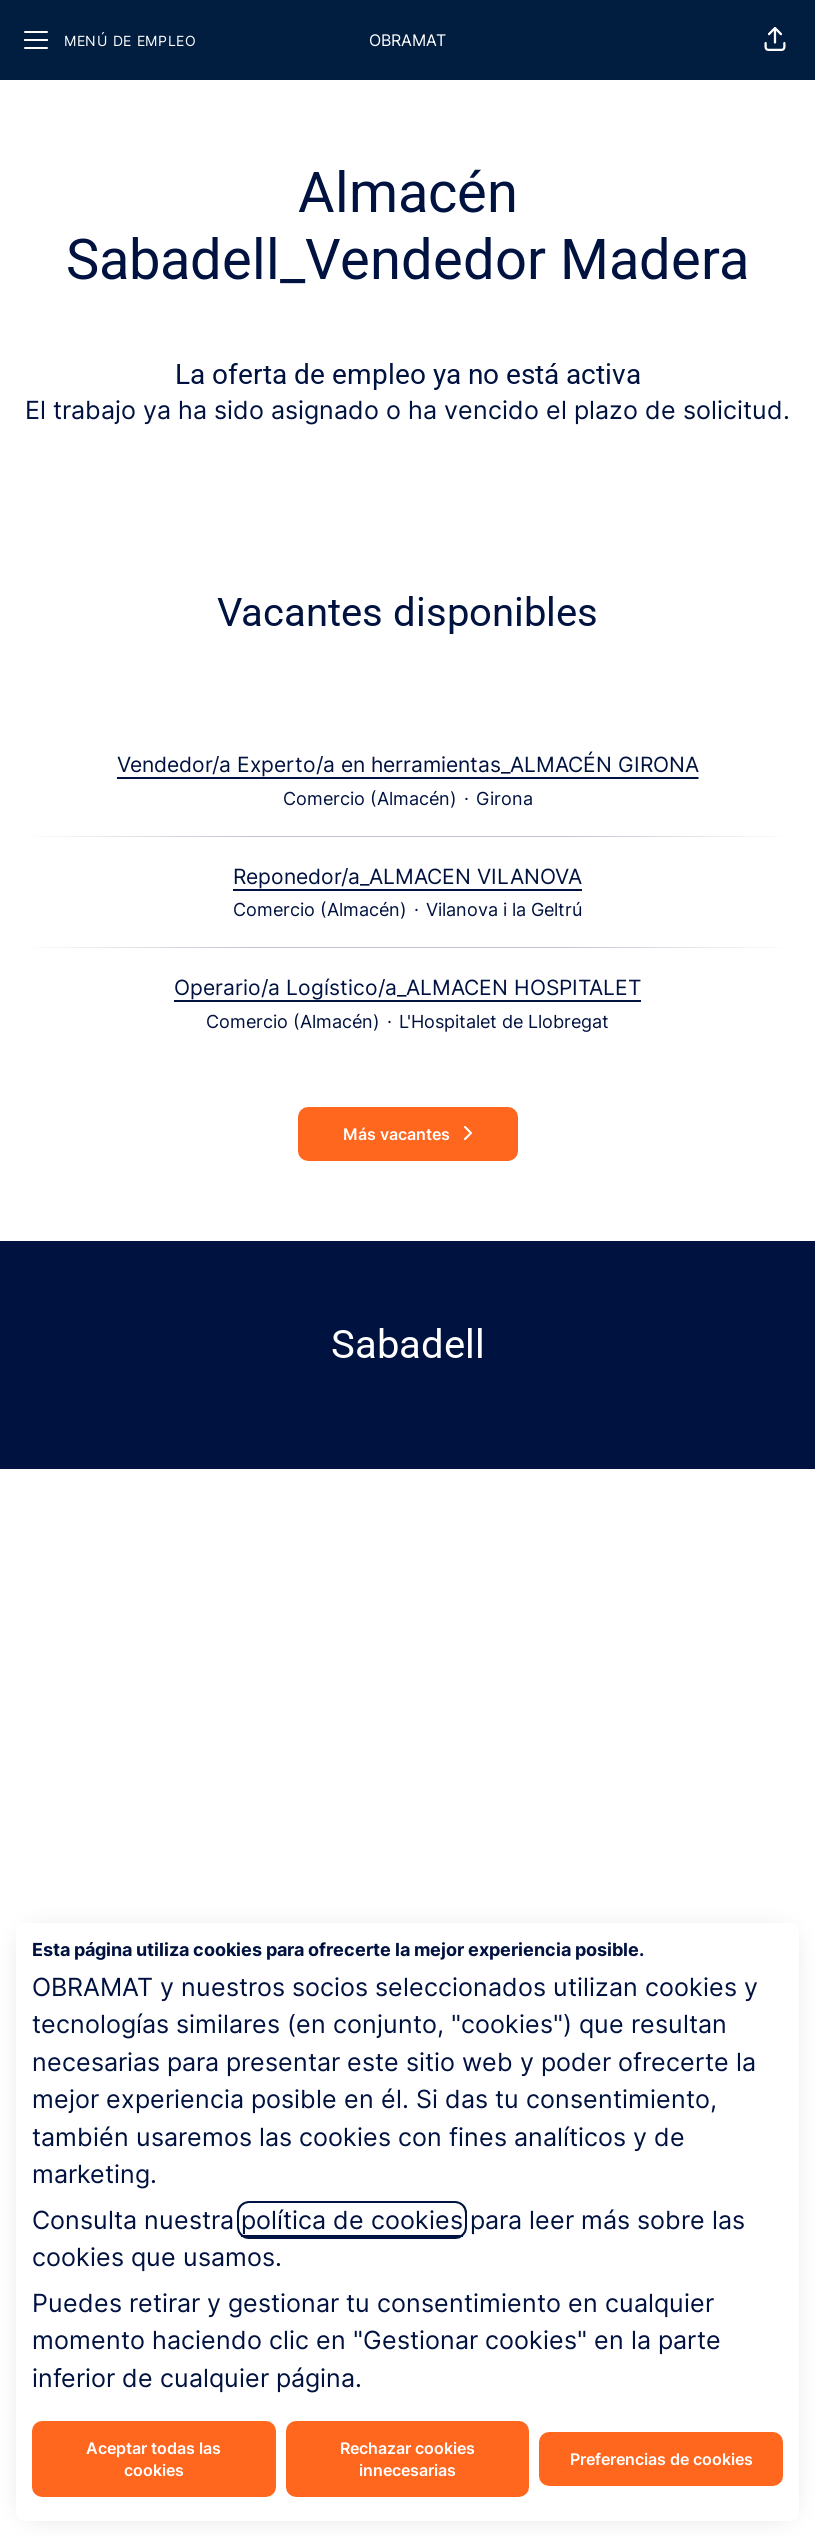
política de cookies (352, 2220)
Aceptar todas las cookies (153, 2459)
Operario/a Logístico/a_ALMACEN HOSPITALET (407, 988)
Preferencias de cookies (661, 2459)
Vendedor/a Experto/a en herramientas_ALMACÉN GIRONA (408, 765)
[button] (775, 40)
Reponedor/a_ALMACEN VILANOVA (407, 877)
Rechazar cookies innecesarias (407, 2459)
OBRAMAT (407, 40)
